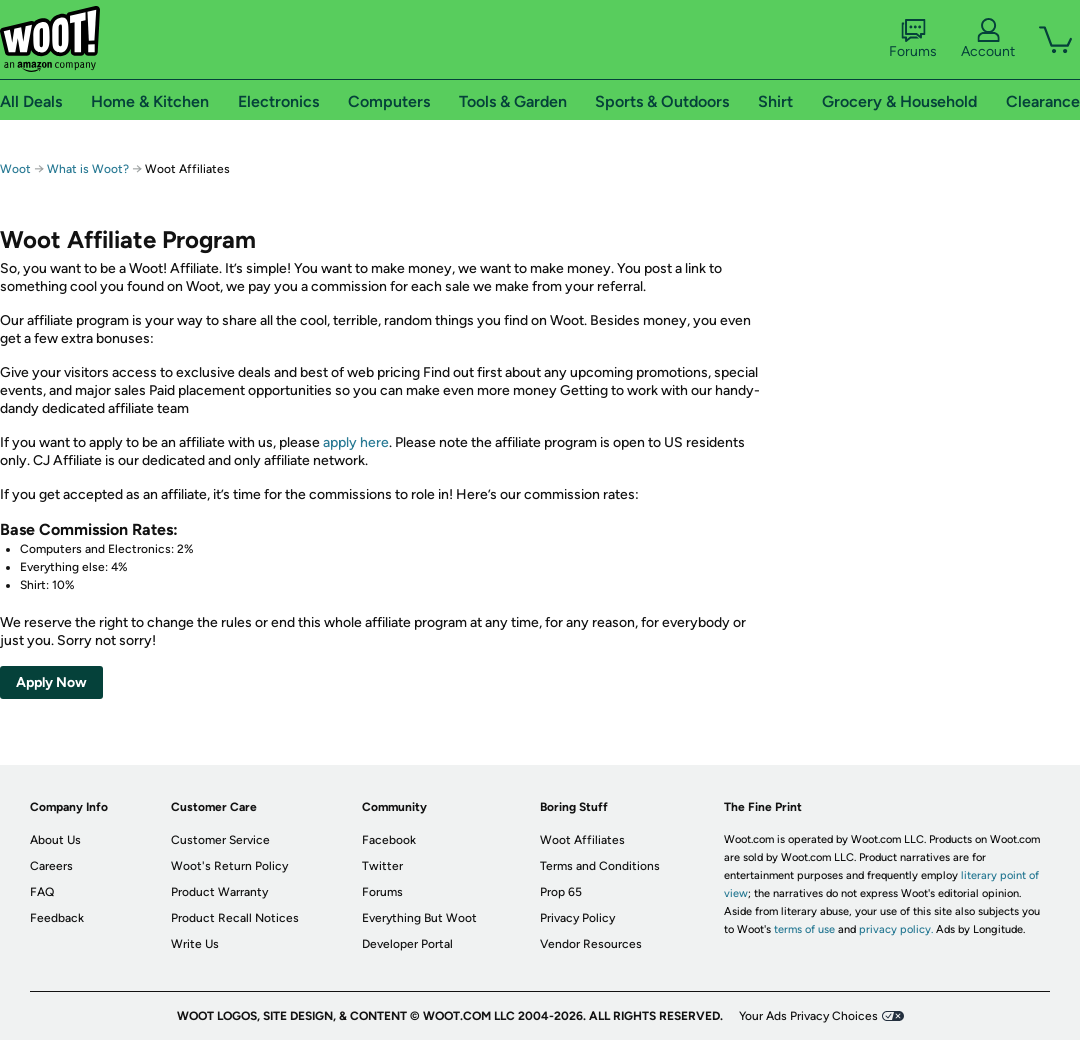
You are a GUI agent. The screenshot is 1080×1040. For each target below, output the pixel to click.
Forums (913, 39)
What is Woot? (88, 169)
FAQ (42, 892)
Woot (15, 169)
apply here (356, 442)
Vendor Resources (591, 944)
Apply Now (51, 682)
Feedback (57, 918)
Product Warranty (219, 892)
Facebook (389, 840)
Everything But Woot (419, 918)
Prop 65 (561, 892)
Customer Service (220, 840)
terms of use (804, 929)
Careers (51, 866)
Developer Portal (407, 944)
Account (988, 39)
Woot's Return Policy (229, 866)
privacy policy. (896, 929)
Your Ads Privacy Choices (808, 1016)
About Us (55, 840)
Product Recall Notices (235, 918)
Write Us (195, 944)
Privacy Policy (577, 918)
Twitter (382, 866)
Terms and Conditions (600, 866)
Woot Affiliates (582, 840)
